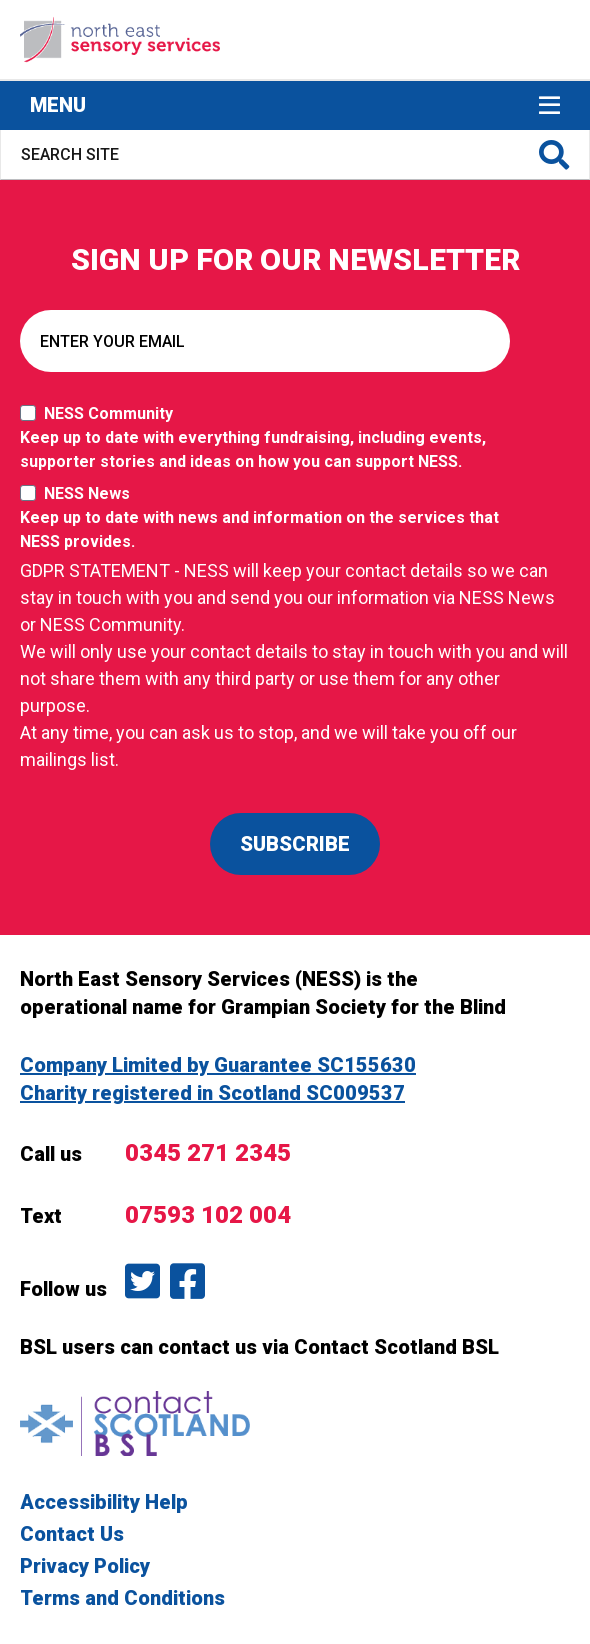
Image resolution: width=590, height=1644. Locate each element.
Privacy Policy (85, 1566)
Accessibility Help (104, 1502)
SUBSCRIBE (295, 844)
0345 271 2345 (208, 1153)
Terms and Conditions (122, 1598)
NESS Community (270, 439)
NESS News (270, 519)
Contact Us (72, 1534)
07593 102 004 (208, 1215)
